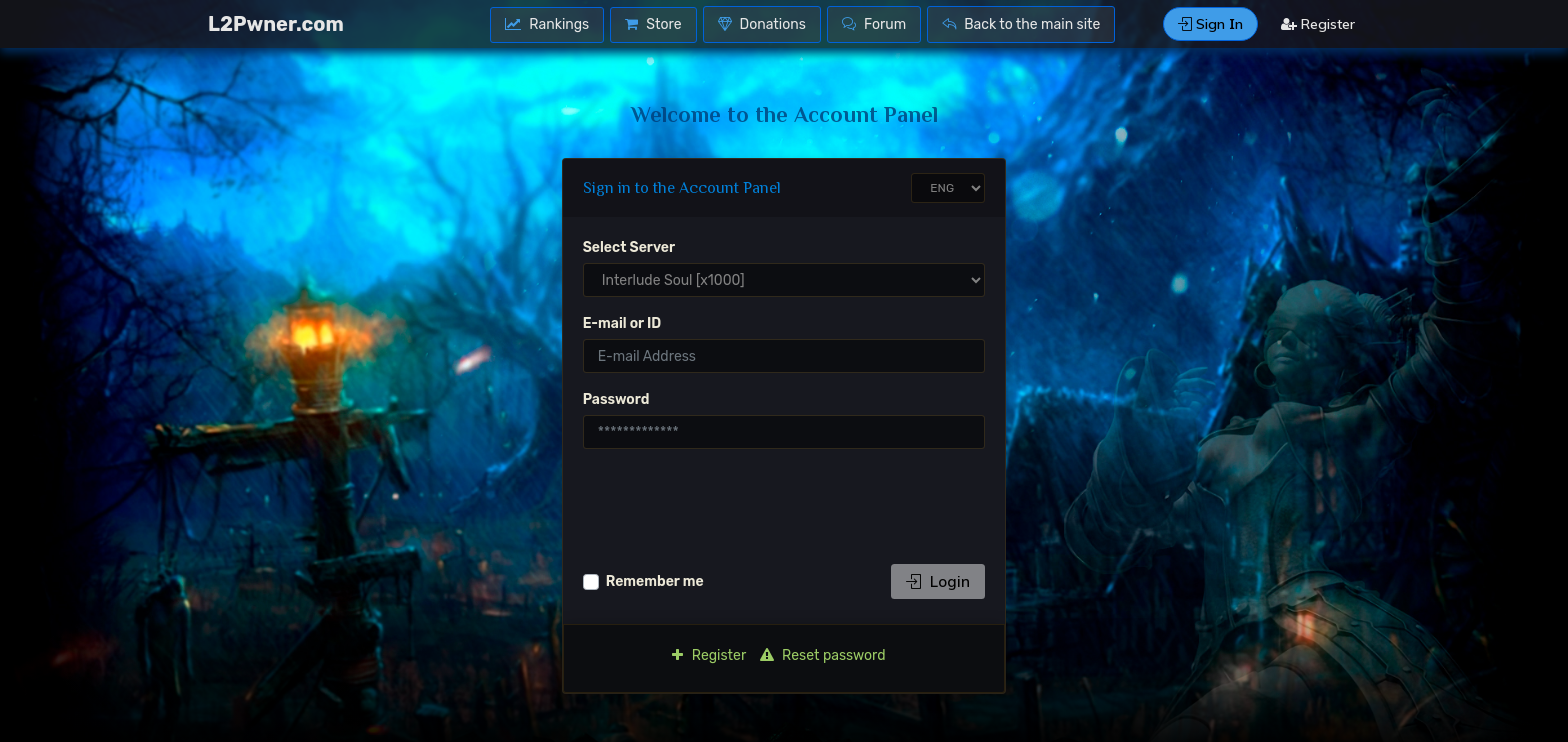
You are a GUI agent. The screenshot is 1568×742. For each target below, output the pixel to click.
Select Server (629, 247)
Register (1318, 24)
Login (938, 581)
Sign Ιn (1210, 24)
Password (616, 399)
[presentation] (735, 504)
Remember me (655, 581)
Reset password (823, 655)
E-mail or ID (622, 323)
